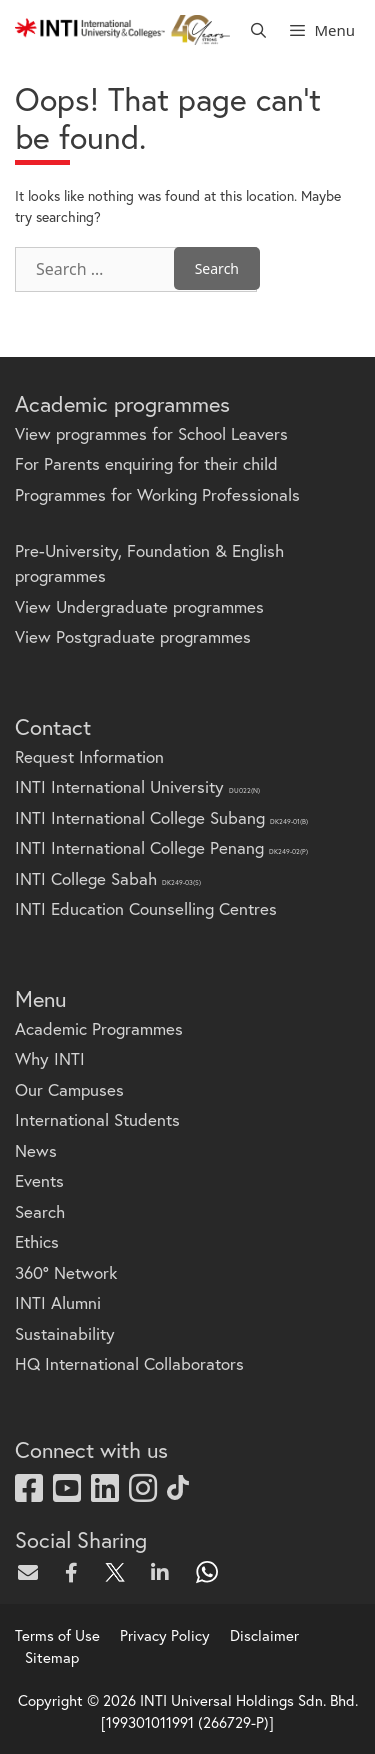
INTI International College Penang (161, 847)
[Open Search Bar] (258, 30)
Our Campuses (69, 1089)
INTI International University (137, 786)
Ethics (37, 1241)
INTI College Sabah (108, 878)
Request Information (89, 756)
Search (40, 1211)
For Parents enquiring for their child (146, 463)
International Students (97, 1119)
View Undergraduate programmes (139, 606)
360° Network (66, 1272)
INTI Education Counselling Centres (146, 908)
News (36, 1150)
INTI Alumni (58, 1302)
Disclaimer (264, 1635)
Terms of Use (57, 1635)
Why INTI (50, 1058)
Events (39, 1180)
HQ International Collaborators (129, 1363)
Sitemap (52, 1657)
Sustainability (65, 1333)
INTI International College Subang (161, 817)
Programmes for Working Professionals (157, 494)
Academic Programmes (99, 1028)
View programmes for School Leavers (151, 433)
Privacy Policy (165, 1635)
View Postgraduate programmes (133, 636)
